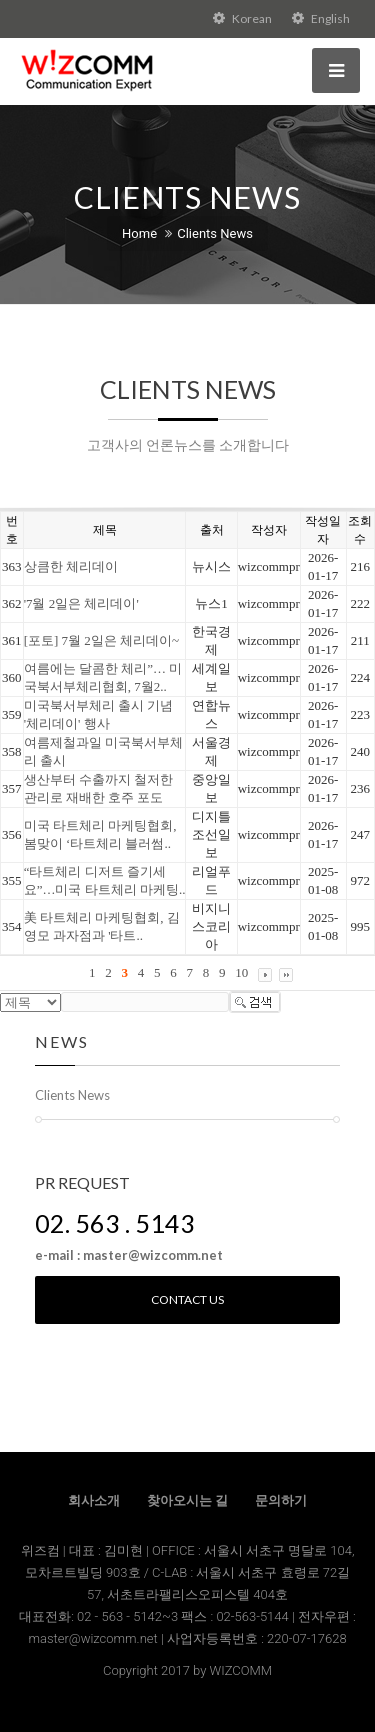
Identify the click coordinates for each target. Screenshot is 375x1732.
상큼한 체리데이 (71, 566)
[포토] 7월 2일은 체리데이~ (101, 640)
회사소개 (94, 1500)
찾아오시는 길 (187, 1500)
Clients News (215, 233)
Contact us (187, 1299)
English (321, 18)
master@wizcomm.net (94, 1638)
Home (139, 233)
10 (241, 972)
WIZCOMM (241, 1670)
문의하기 (281, 1500)
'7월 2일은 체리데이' (81, 603)
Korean (242, 18)
